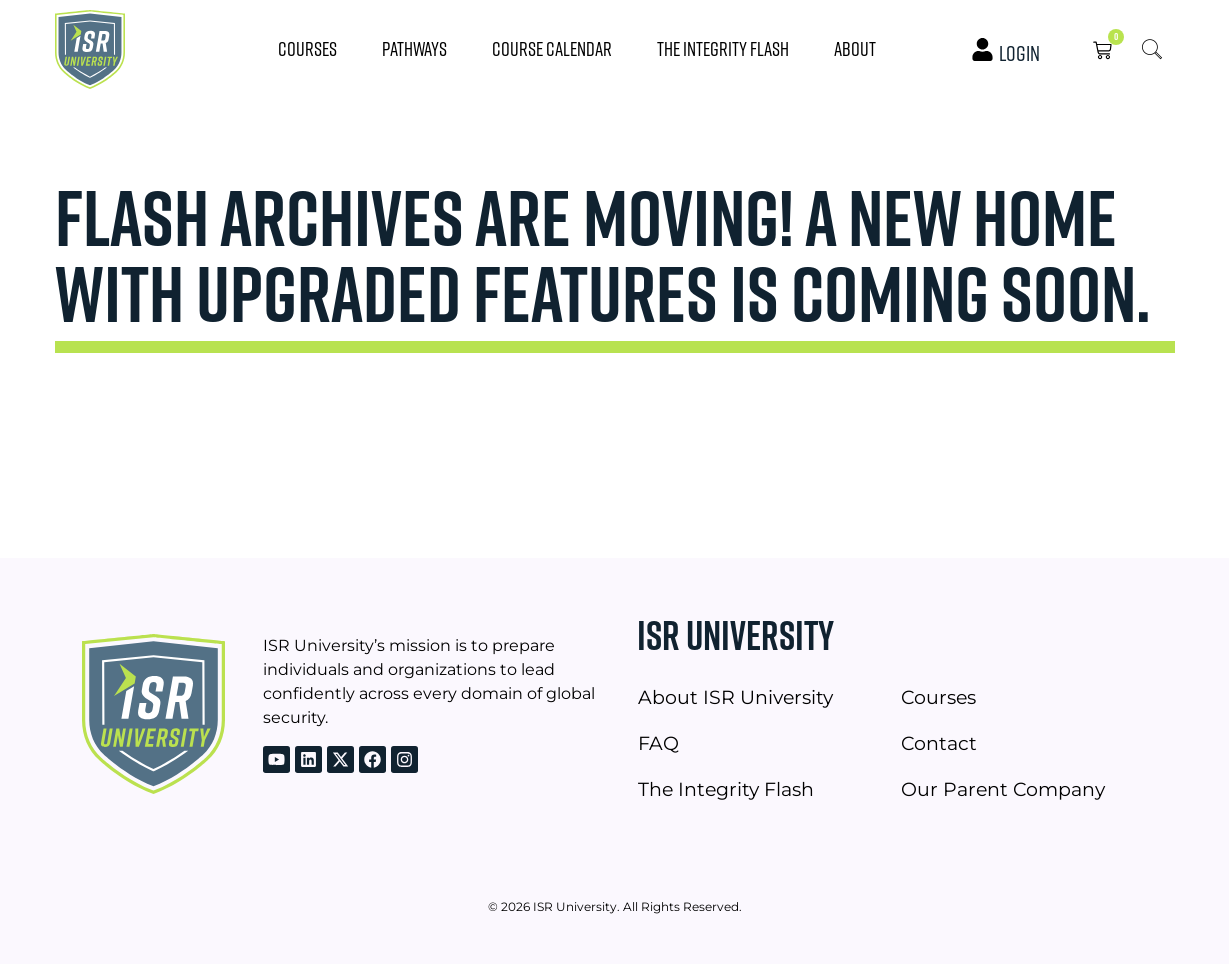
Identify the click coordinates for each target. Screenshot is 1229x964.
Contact (939, 743)
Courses (307, 48)
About (855, 48)
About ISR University (735, 697)
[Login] (982, 49)
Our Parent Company (1003, 789)
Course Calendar (552, 48)
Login (1019, 53)
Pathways (414, 48)
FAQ (658, 743)
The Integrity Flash (723, 48)
